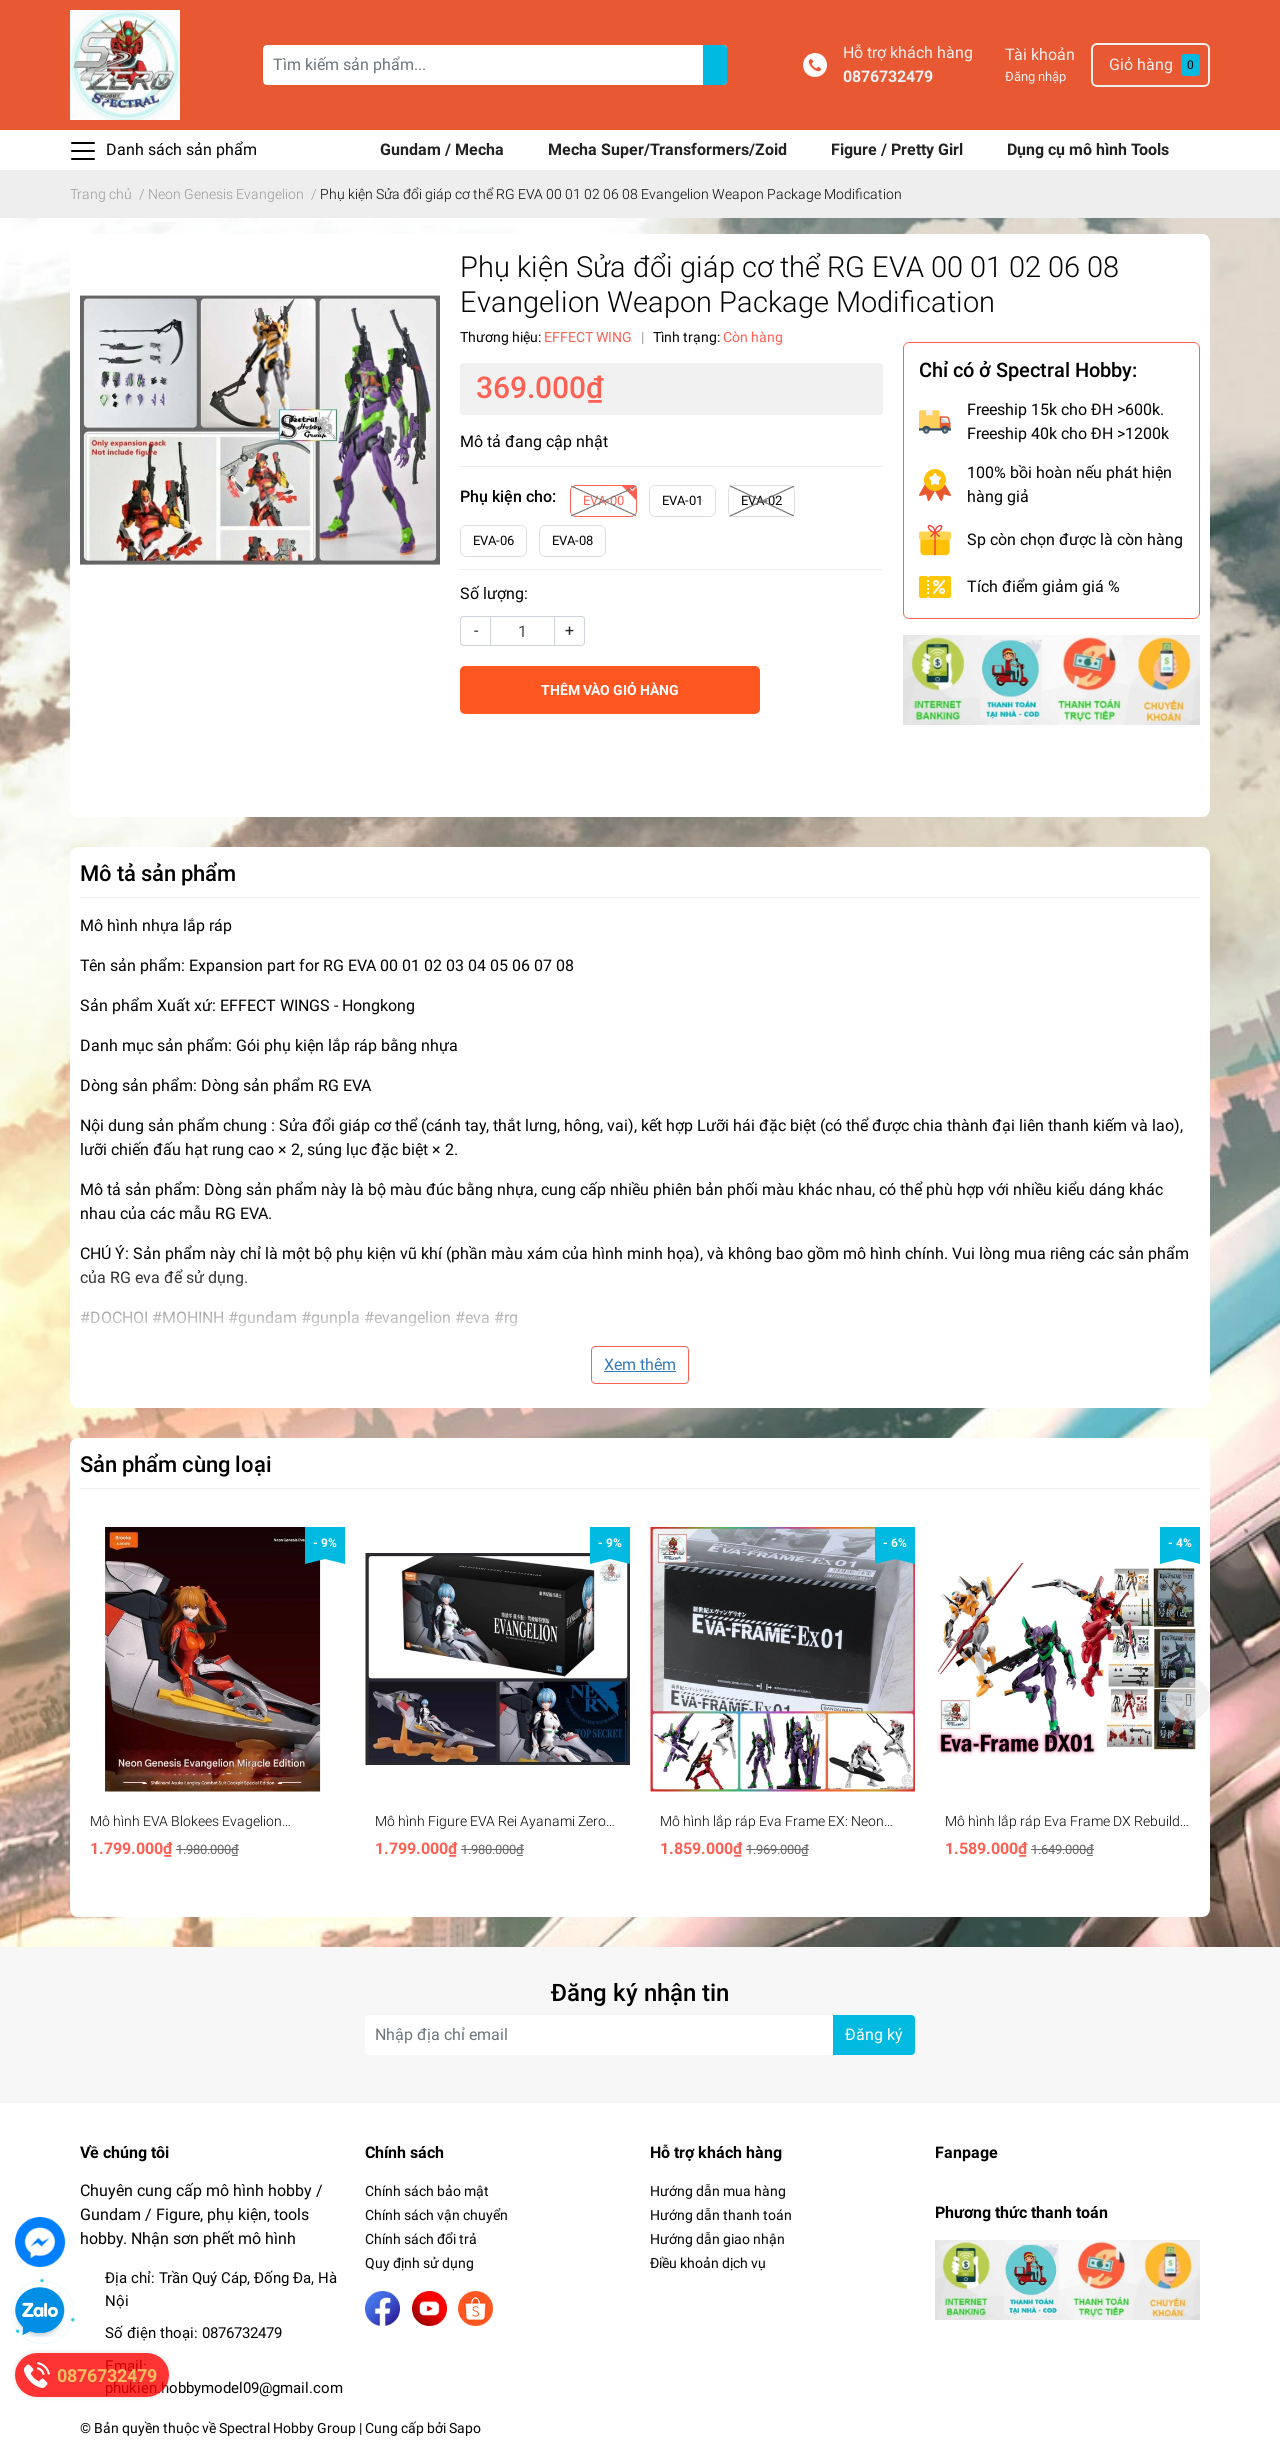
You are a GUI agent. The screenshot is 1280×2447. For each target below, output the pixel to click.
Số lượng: (494, 593)
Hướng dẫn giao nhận (717, 2239)
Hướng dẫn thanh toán (721, 2215)
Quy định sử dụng (419, 2263)
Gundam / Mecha (444, 149)
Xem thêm (640, 1364)
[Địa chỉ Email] (640, 2035)
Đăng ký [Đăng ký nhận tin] (874, 2034)
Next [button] (1188, 1699)
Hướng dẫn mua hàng (718, 2191)
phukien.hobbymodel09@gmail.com (224, 2388)
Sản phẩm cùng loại (176, 1464)
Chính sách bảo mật (427, 2191)
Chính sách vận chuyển (436, 2215)
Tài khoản (1040, 54)
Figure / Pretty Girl (899, 149)
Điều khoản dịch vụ (708, 2263)
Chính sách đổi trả (421, 2239)
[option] (212, 1699)
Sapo (465, 2428)
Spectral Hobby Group (287, 2428)
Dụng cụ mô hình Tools (1088, 149)
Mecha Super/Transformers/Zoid (669, 149)
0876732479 (888, 76)
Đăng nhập (1035, 76)
